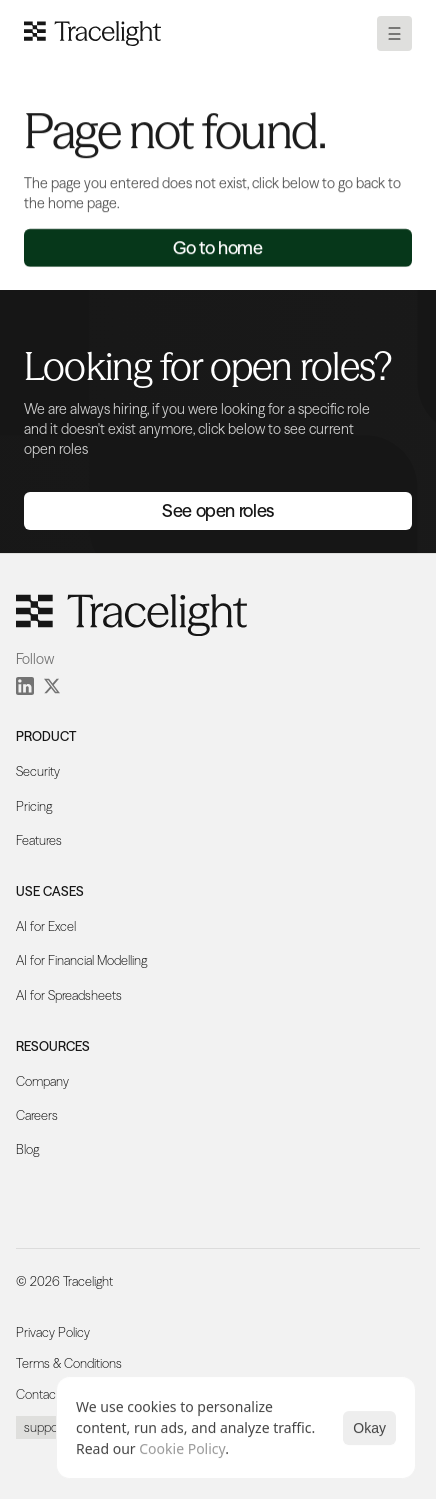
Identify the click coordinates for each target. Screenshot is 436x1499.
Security (38, 771)
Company (42, 1081)
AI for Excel (46, 926)
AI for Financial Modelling (81, 960)
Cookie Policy (182, 1448)
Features (39, 840)
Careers (37, 1115)
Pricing (34, 806)
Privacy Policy (53, 1332)
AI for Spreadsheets (69, 995)
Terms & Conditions (69, 1363)
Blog (27, 1149)
